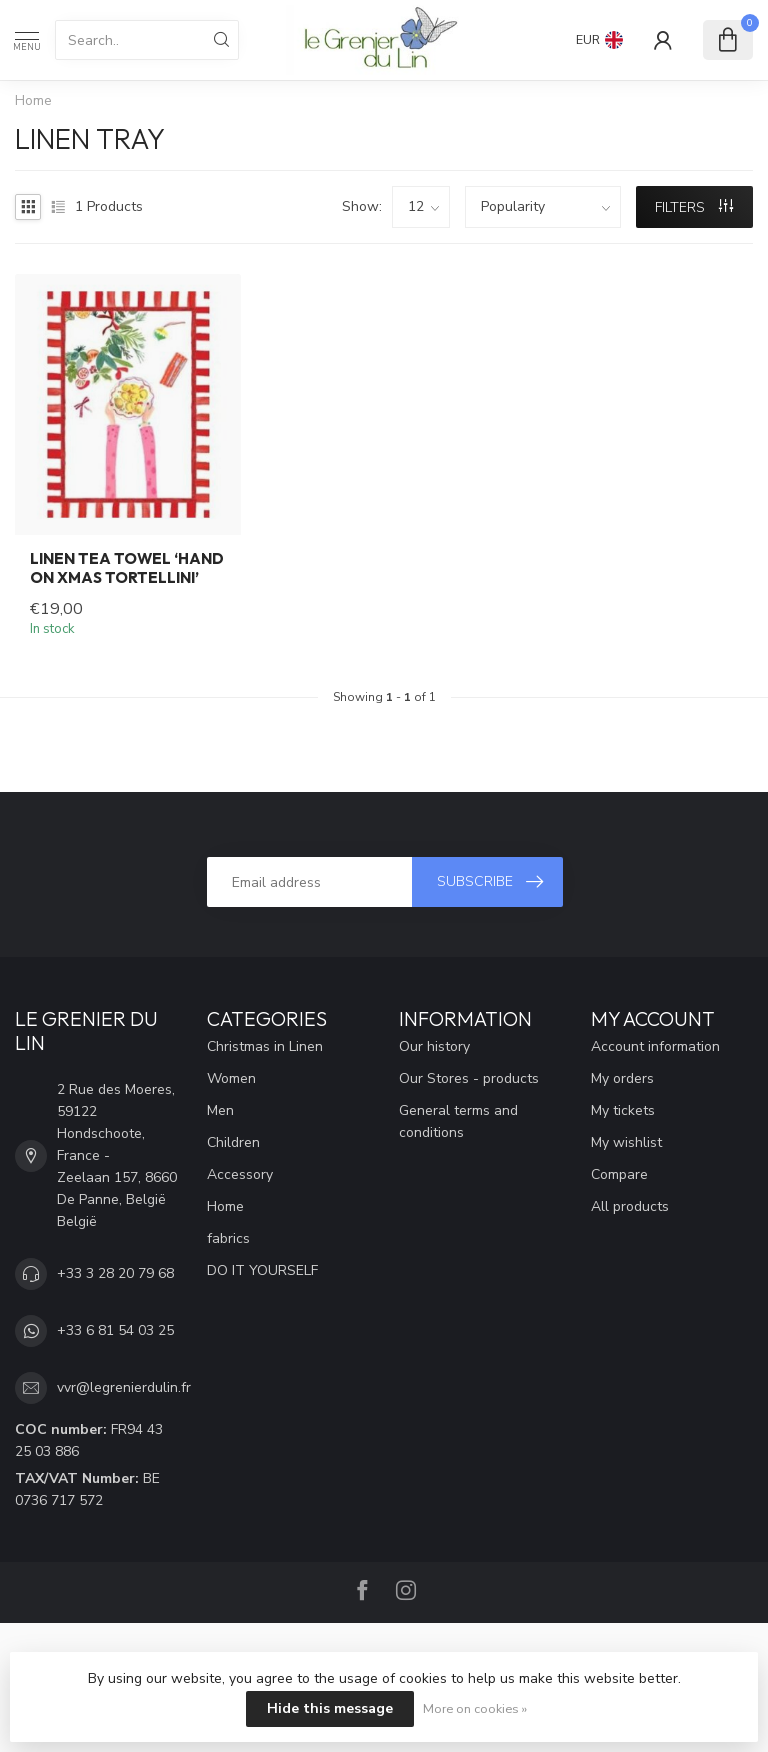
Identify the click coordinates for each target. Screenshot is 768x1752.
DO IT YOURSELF (262, 1270)
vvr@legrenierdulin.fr (124, 1387)
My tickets (623, 1110)
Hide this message (330, 1708)
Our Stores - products (469, 1078)
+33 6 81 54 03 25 (115, 1330)
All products (630, 1206)
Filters (694, 207)
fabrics (228, 1238)
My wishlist (626, 1142)
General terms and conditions (458, 1121)
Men (220, 1110)
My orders (622, 1078)
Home (33, 101)
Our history (434, 1046)
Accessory (240, 1174)
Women (231, 1078)
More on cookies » (475, 1708)
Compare (619, 1174)
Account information (655, 1046)
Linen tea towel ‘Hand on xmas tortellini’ (127, 568)
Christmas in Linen (265, 1046)
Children (233, 1142)
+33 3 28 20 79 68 (115, 1273)
